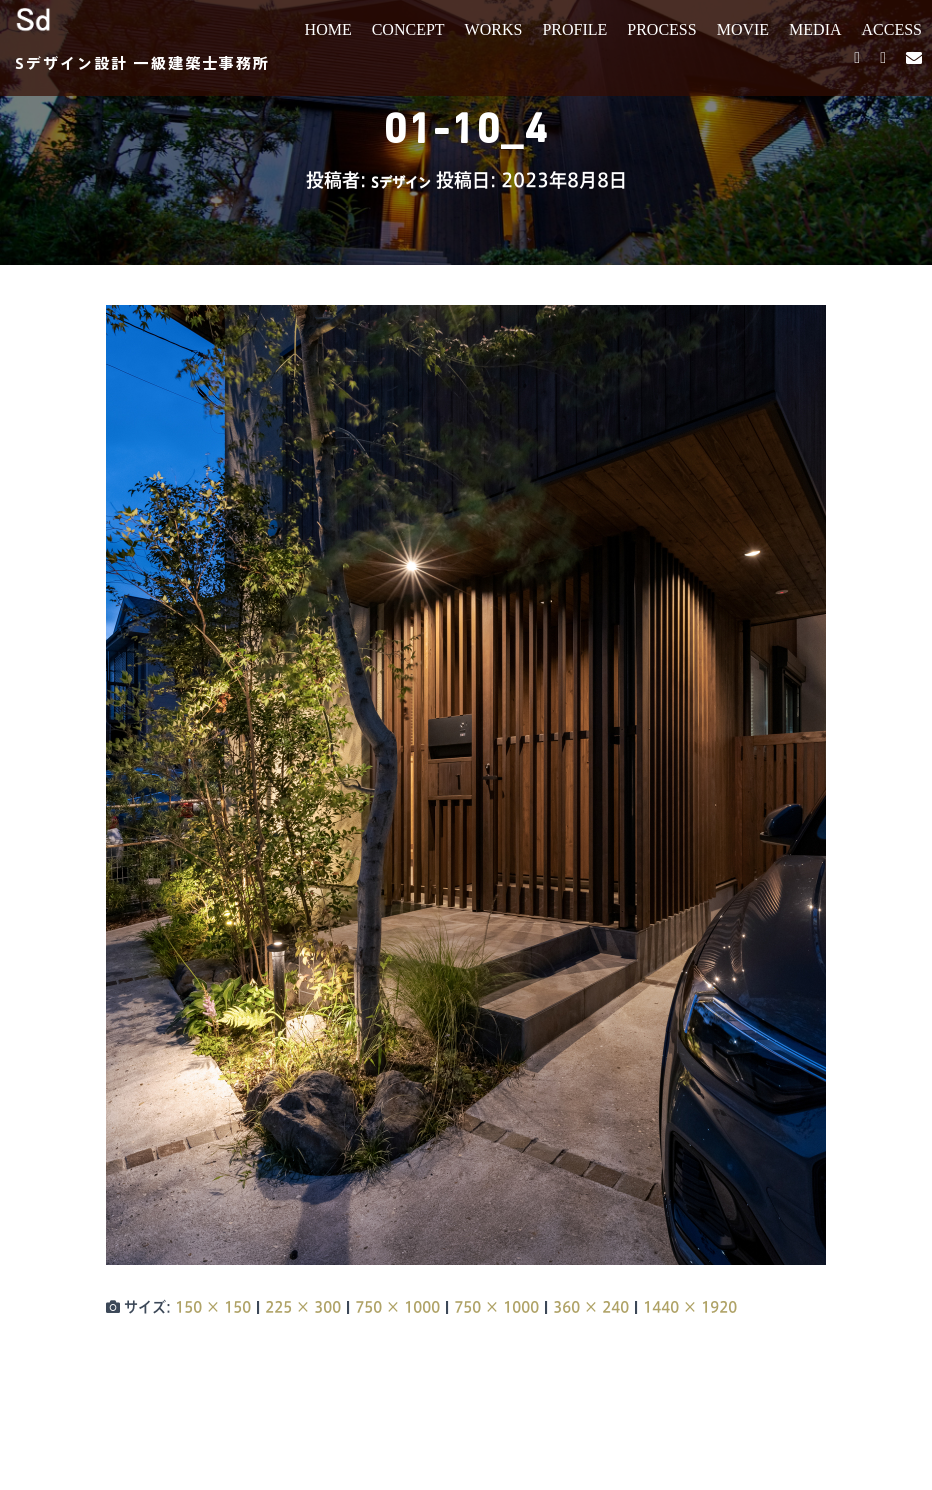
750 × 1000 (397, 1307)
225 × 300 (303, 1307)
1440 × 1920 (690, 1307)
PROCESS (661, 29)
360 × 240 (591, 1307)
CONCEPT (408, 29)
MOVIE (743, 29)
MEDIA (815, 29)
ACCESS (892, 29)
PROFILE (574, 29)
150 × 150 (213, 1307)
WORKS (494, 29)
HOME (328, 29)
